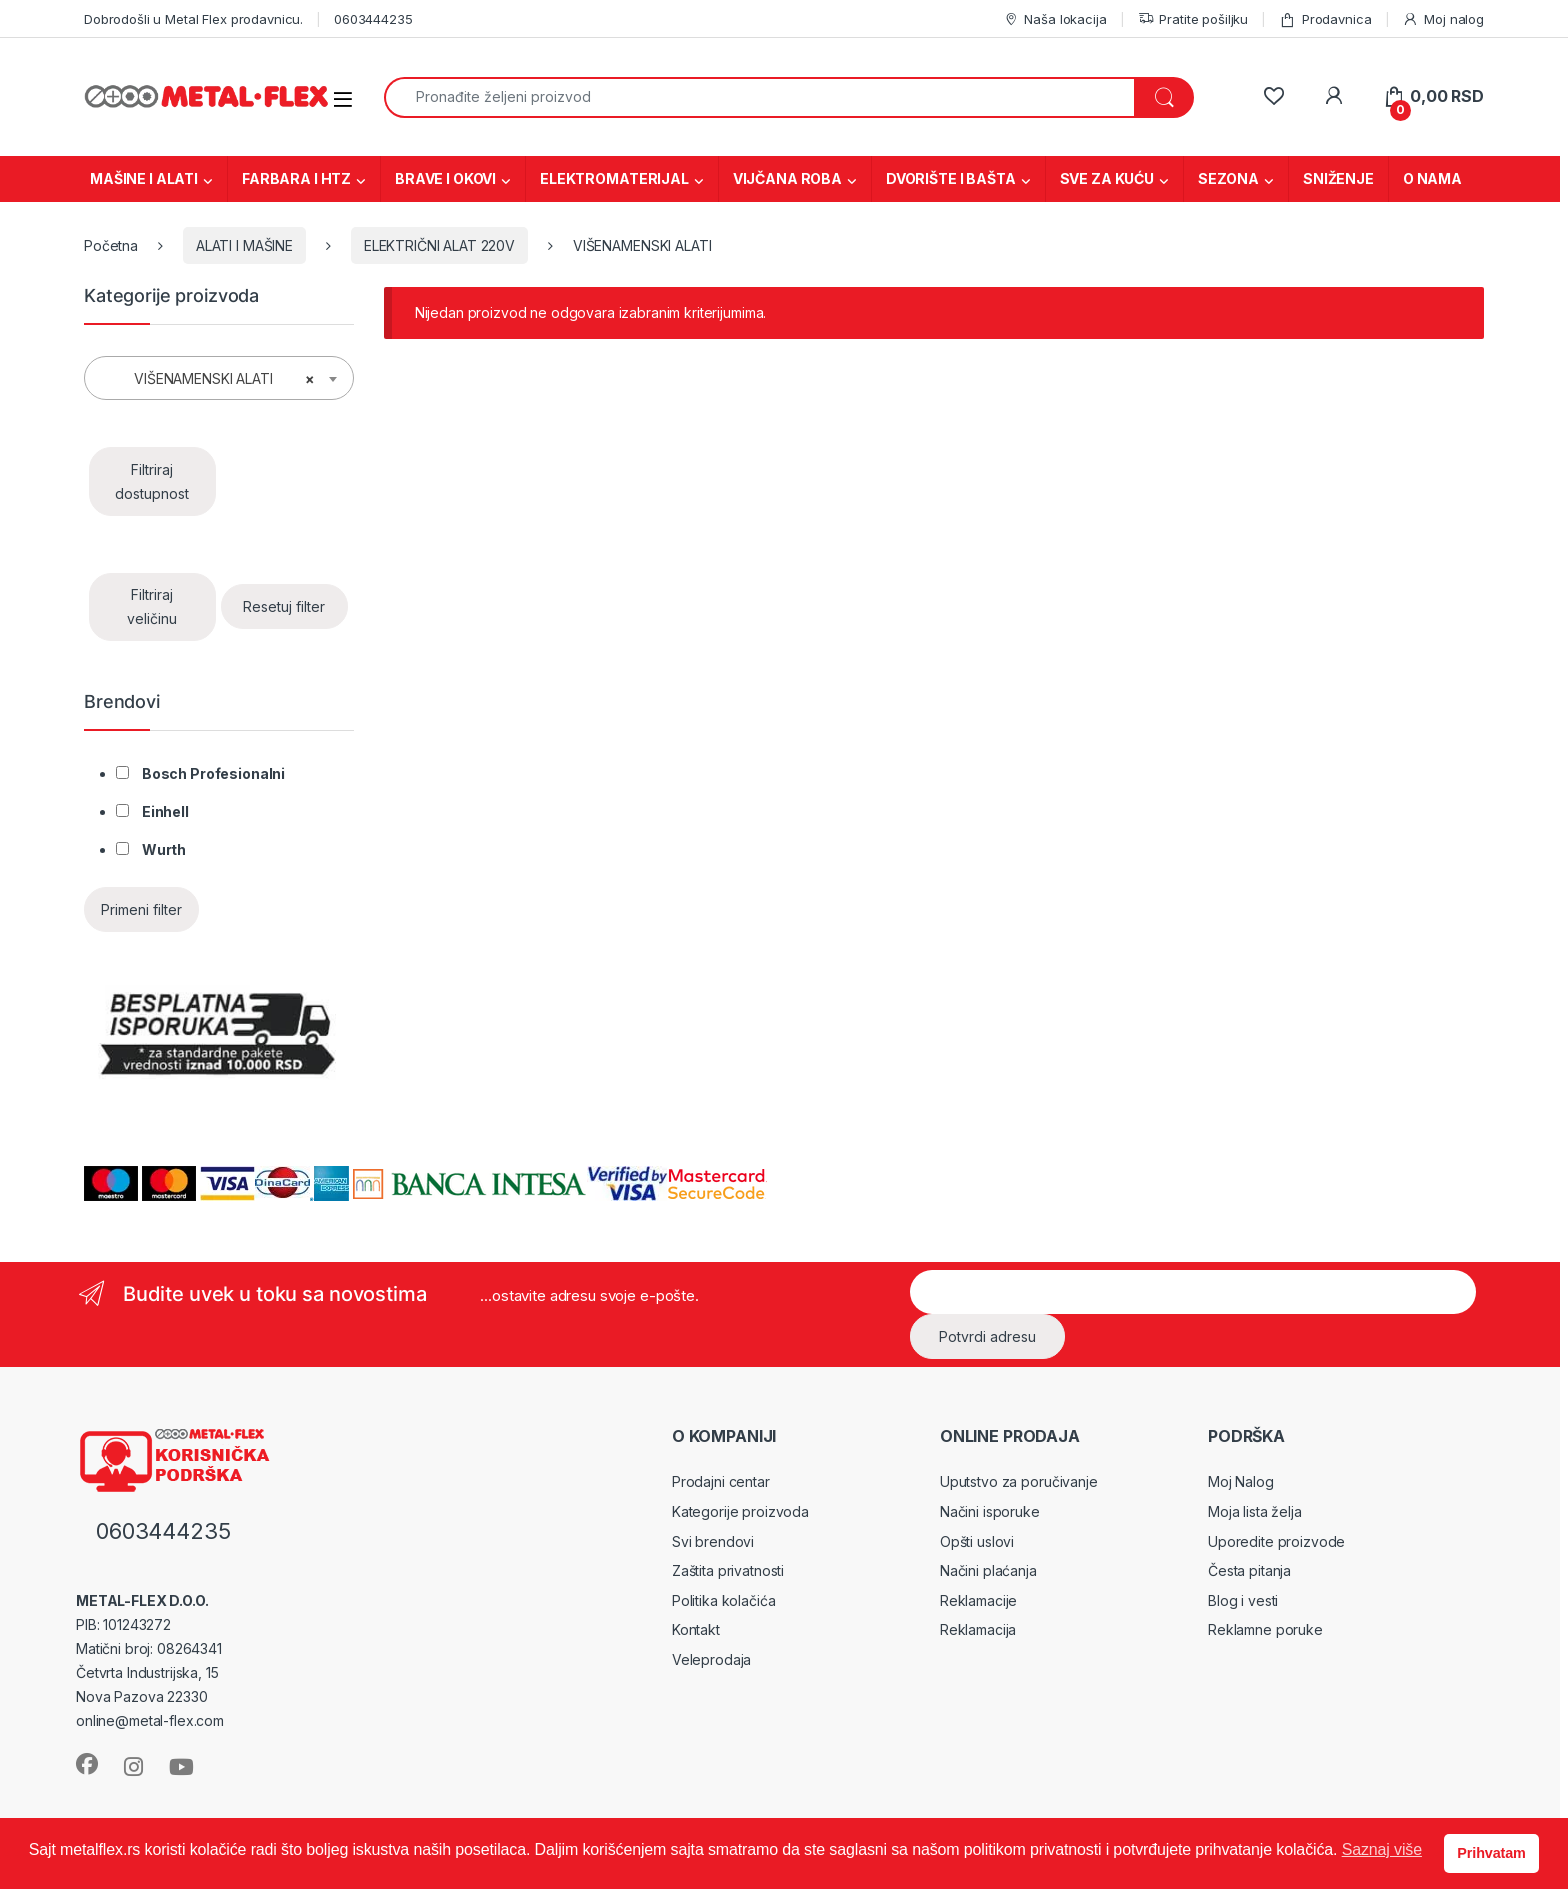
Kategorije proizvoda (740, 1511)
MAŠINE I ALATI (144, 178)
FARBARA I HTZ (296, 178)
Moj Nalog (1241, 1481)
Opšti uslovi (977, 1541)
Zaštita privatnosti (728, 1570)
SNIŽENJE (1338, 178)
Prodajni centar (721, 1481)
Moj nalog (1443, 19)
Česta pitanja (1249, 1570)
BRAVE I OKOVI (445, 178)
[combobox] (759, 97)
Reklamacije (978, 1600)
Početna (111, 245)
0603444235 (373, 19)
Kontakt (696, 1629)
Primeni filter (141, 909)
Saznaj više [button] (1382, 1849)
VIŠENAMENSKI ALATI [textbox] (213, 379)
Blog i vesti (1243, 1600)
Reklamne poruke (1265, 1629)
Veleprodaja (711, 1659)
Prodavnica (1325, 19)
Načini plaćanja (988, 1570)
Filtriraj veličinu (152, 606)
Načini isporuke (990, 1511)
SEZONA (1228, 178)
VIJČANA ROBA (787, 178)
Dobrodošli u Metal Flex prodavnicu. (193, 19)
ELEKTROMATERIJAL (614, 178)
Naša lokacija (1055, 19)
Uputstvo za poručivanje (1019, 1481)
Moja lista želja (1255, 1511)
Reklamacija (978, 1629)
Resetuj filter (284, 606)
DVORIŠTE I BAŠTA (951, 178)
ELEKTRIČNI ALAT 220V (439, 245)
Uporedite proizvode (1276, 1541)
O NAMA (1432, 178)
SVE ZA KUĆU (1107, 178)
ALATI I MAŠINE (244, 245)
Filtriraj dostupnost (152, 481)
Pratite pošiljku (1193, 19)
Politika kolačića (724, 1600)
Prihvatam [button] (1491, 1853)
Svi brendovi (713, 1541)
